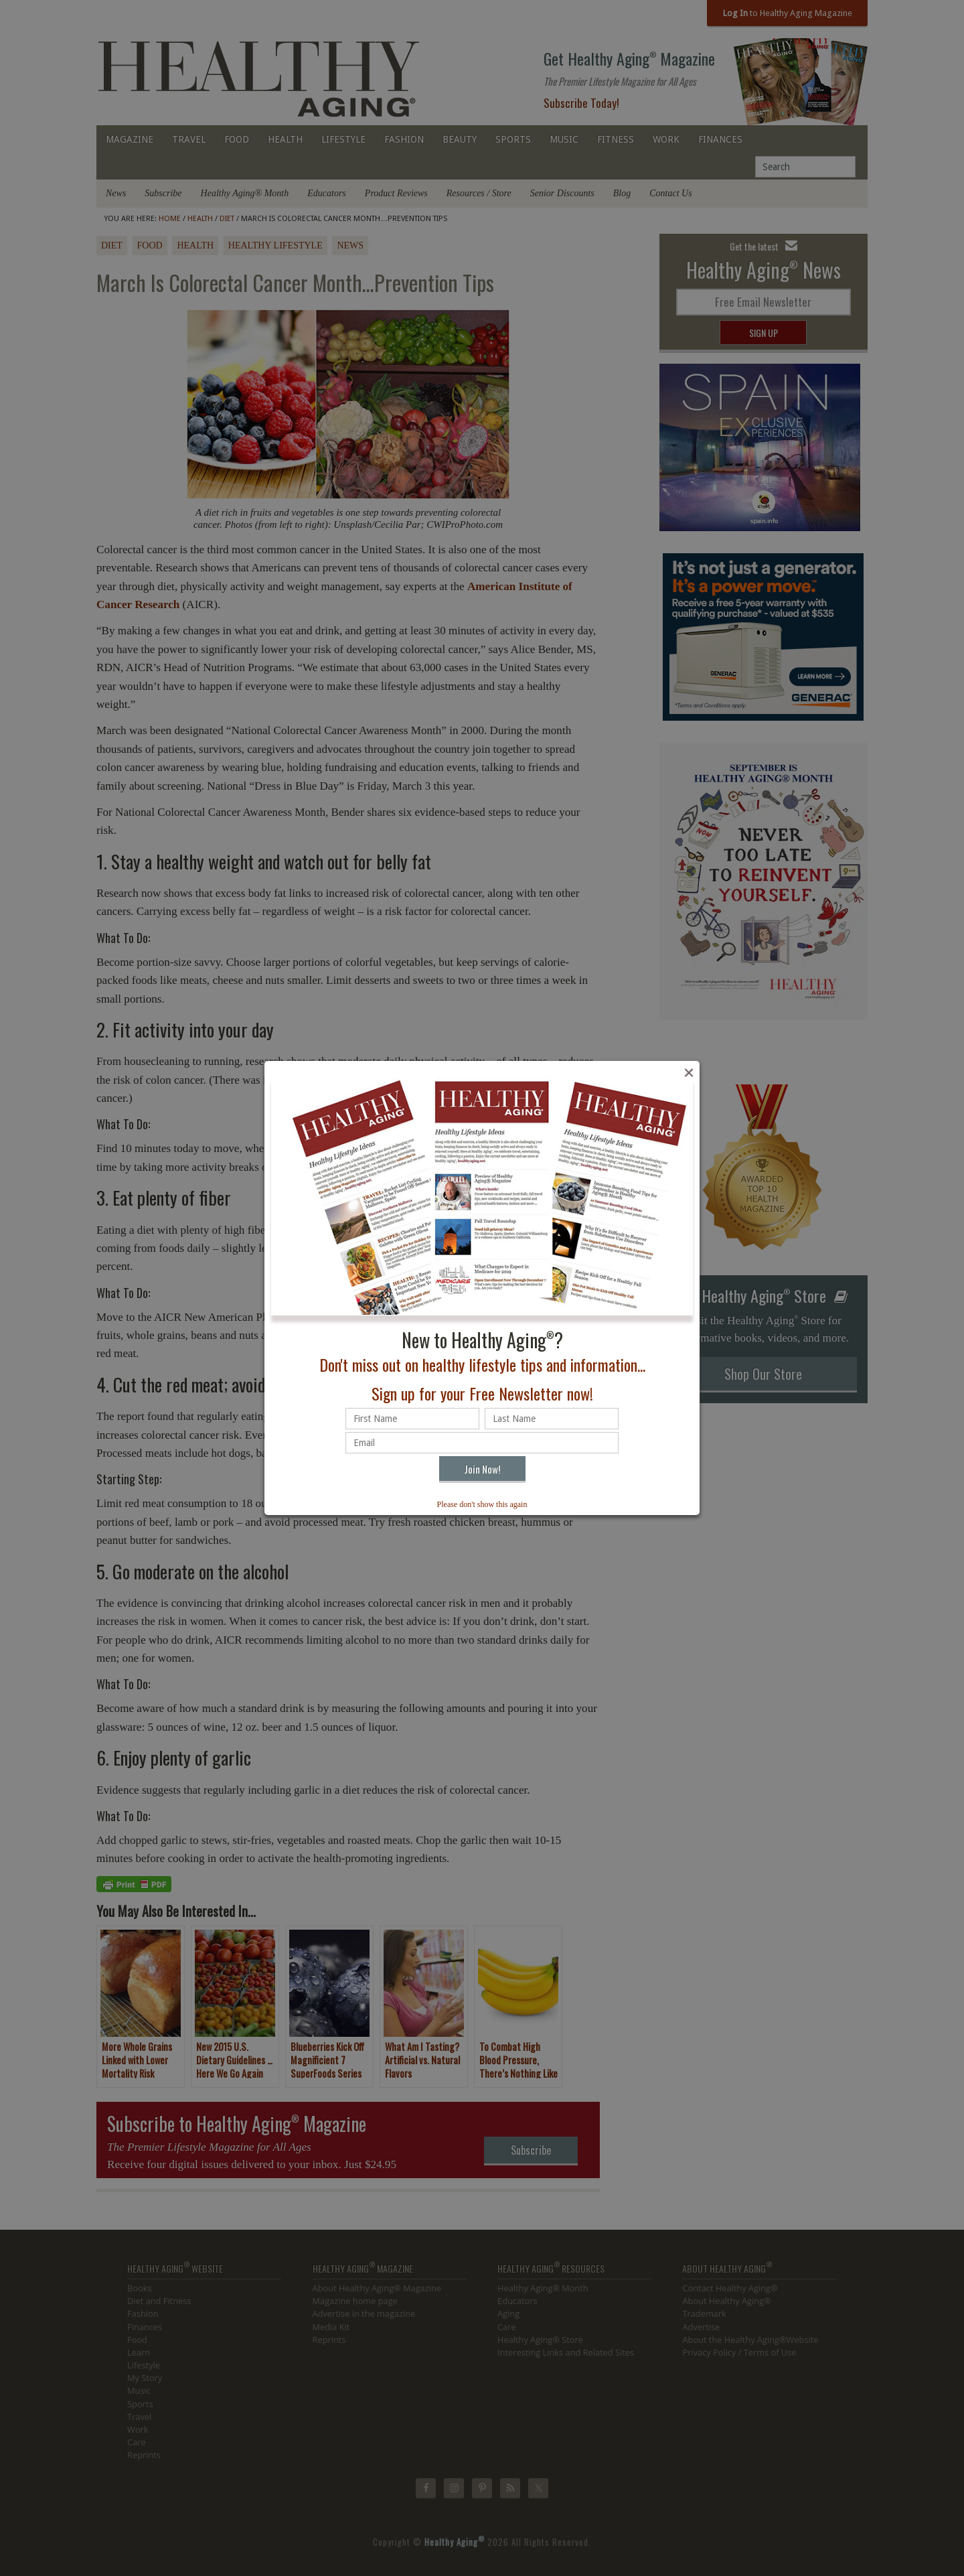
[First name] (412, 1418)
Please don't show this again (482, 1504)
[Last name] (552, 1418)
